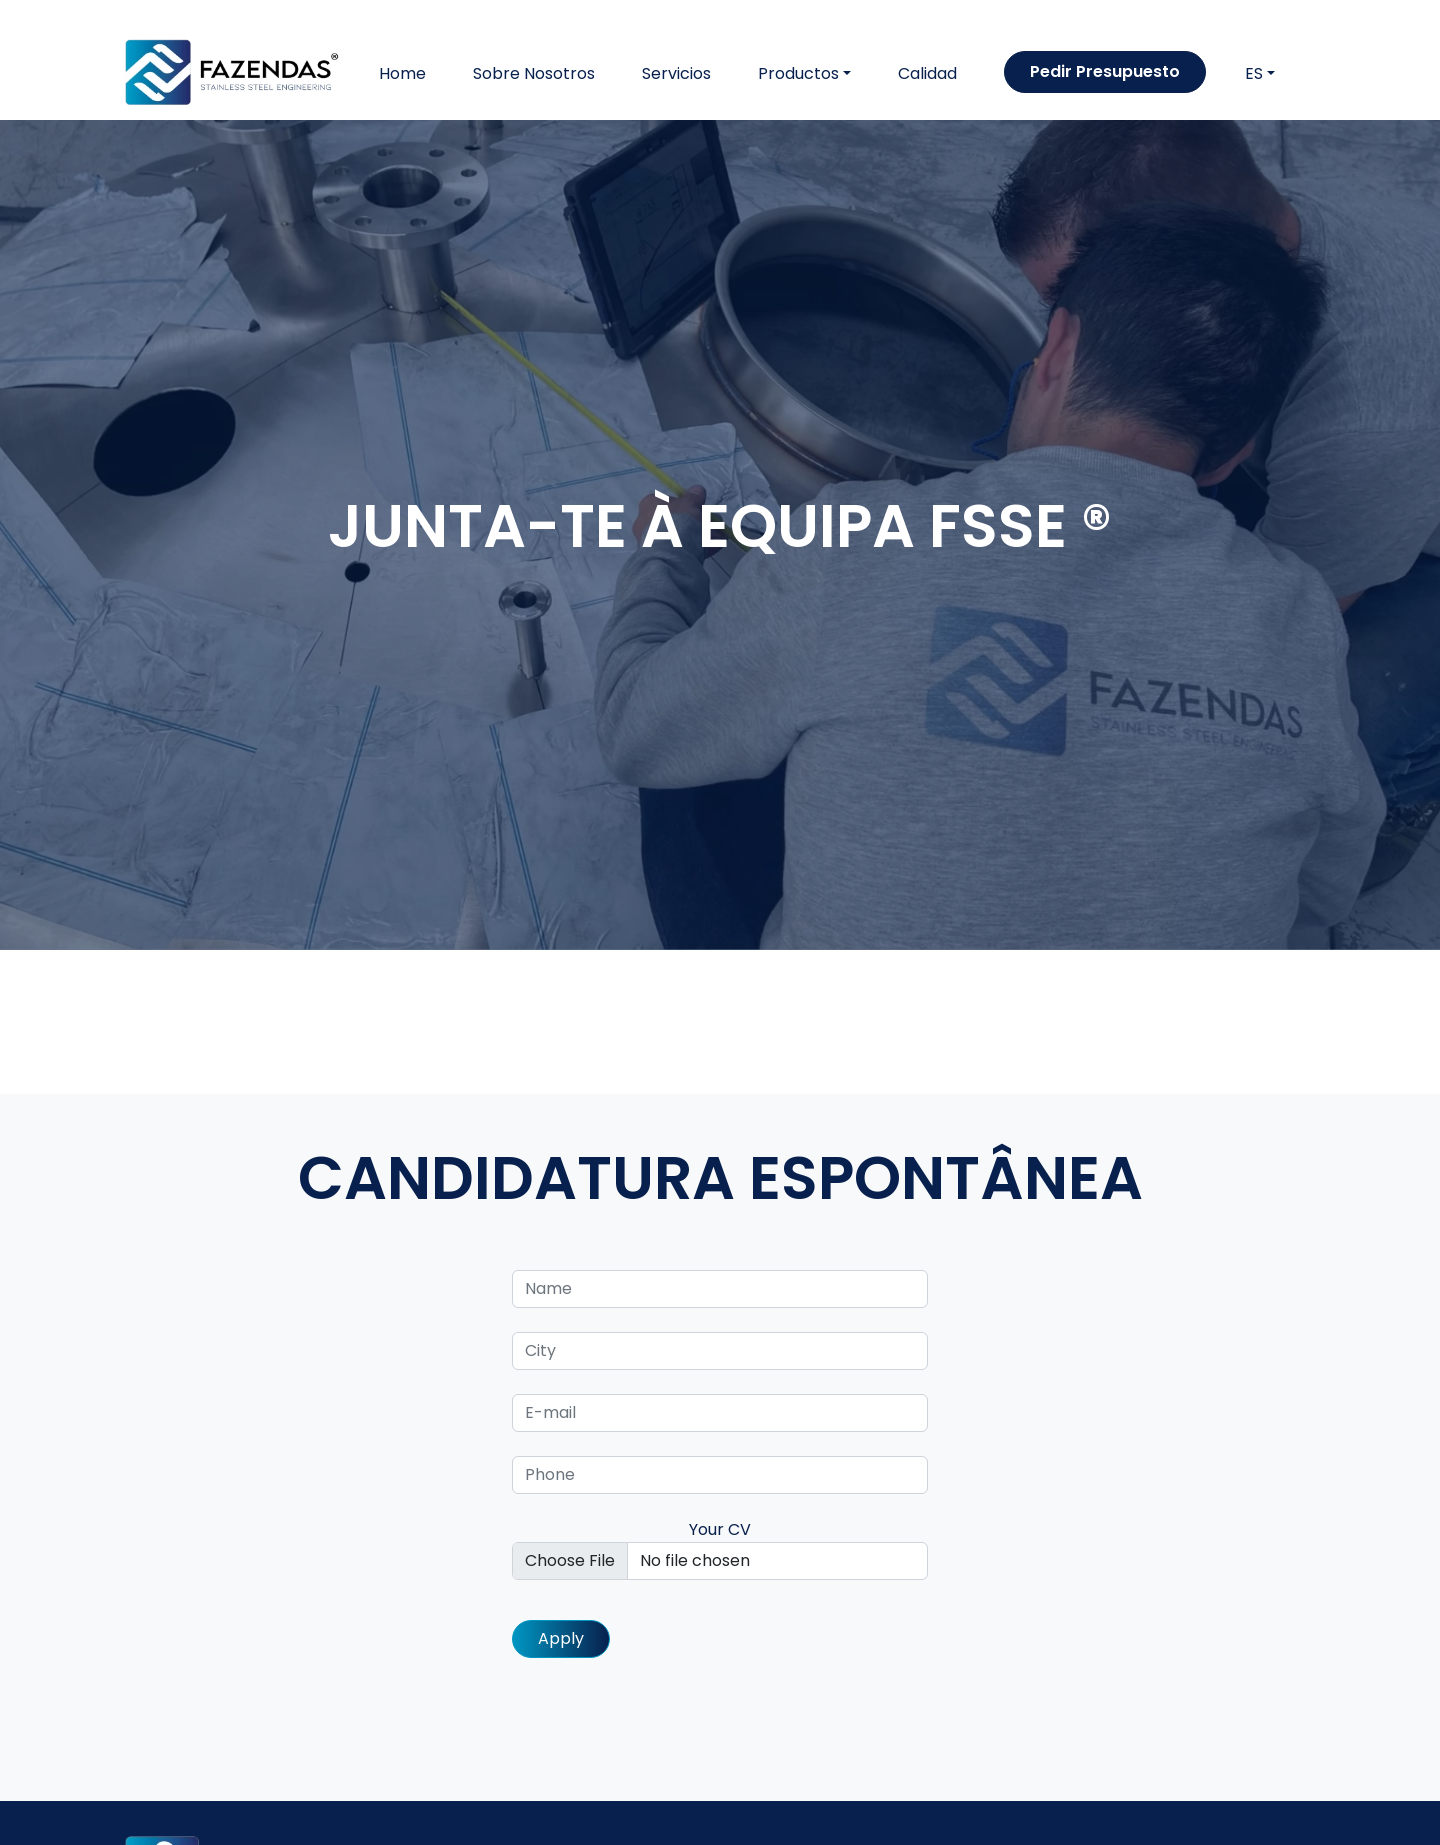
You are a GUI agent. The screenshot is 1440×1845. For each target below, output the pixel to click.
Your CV (720, 1549)
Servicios (676, 73)
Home (402, 73)
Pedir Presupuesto (1105, 71)
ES (1254, 73)
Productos (798, 73)
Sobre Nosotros (534, 73)
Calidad (927, 73)
